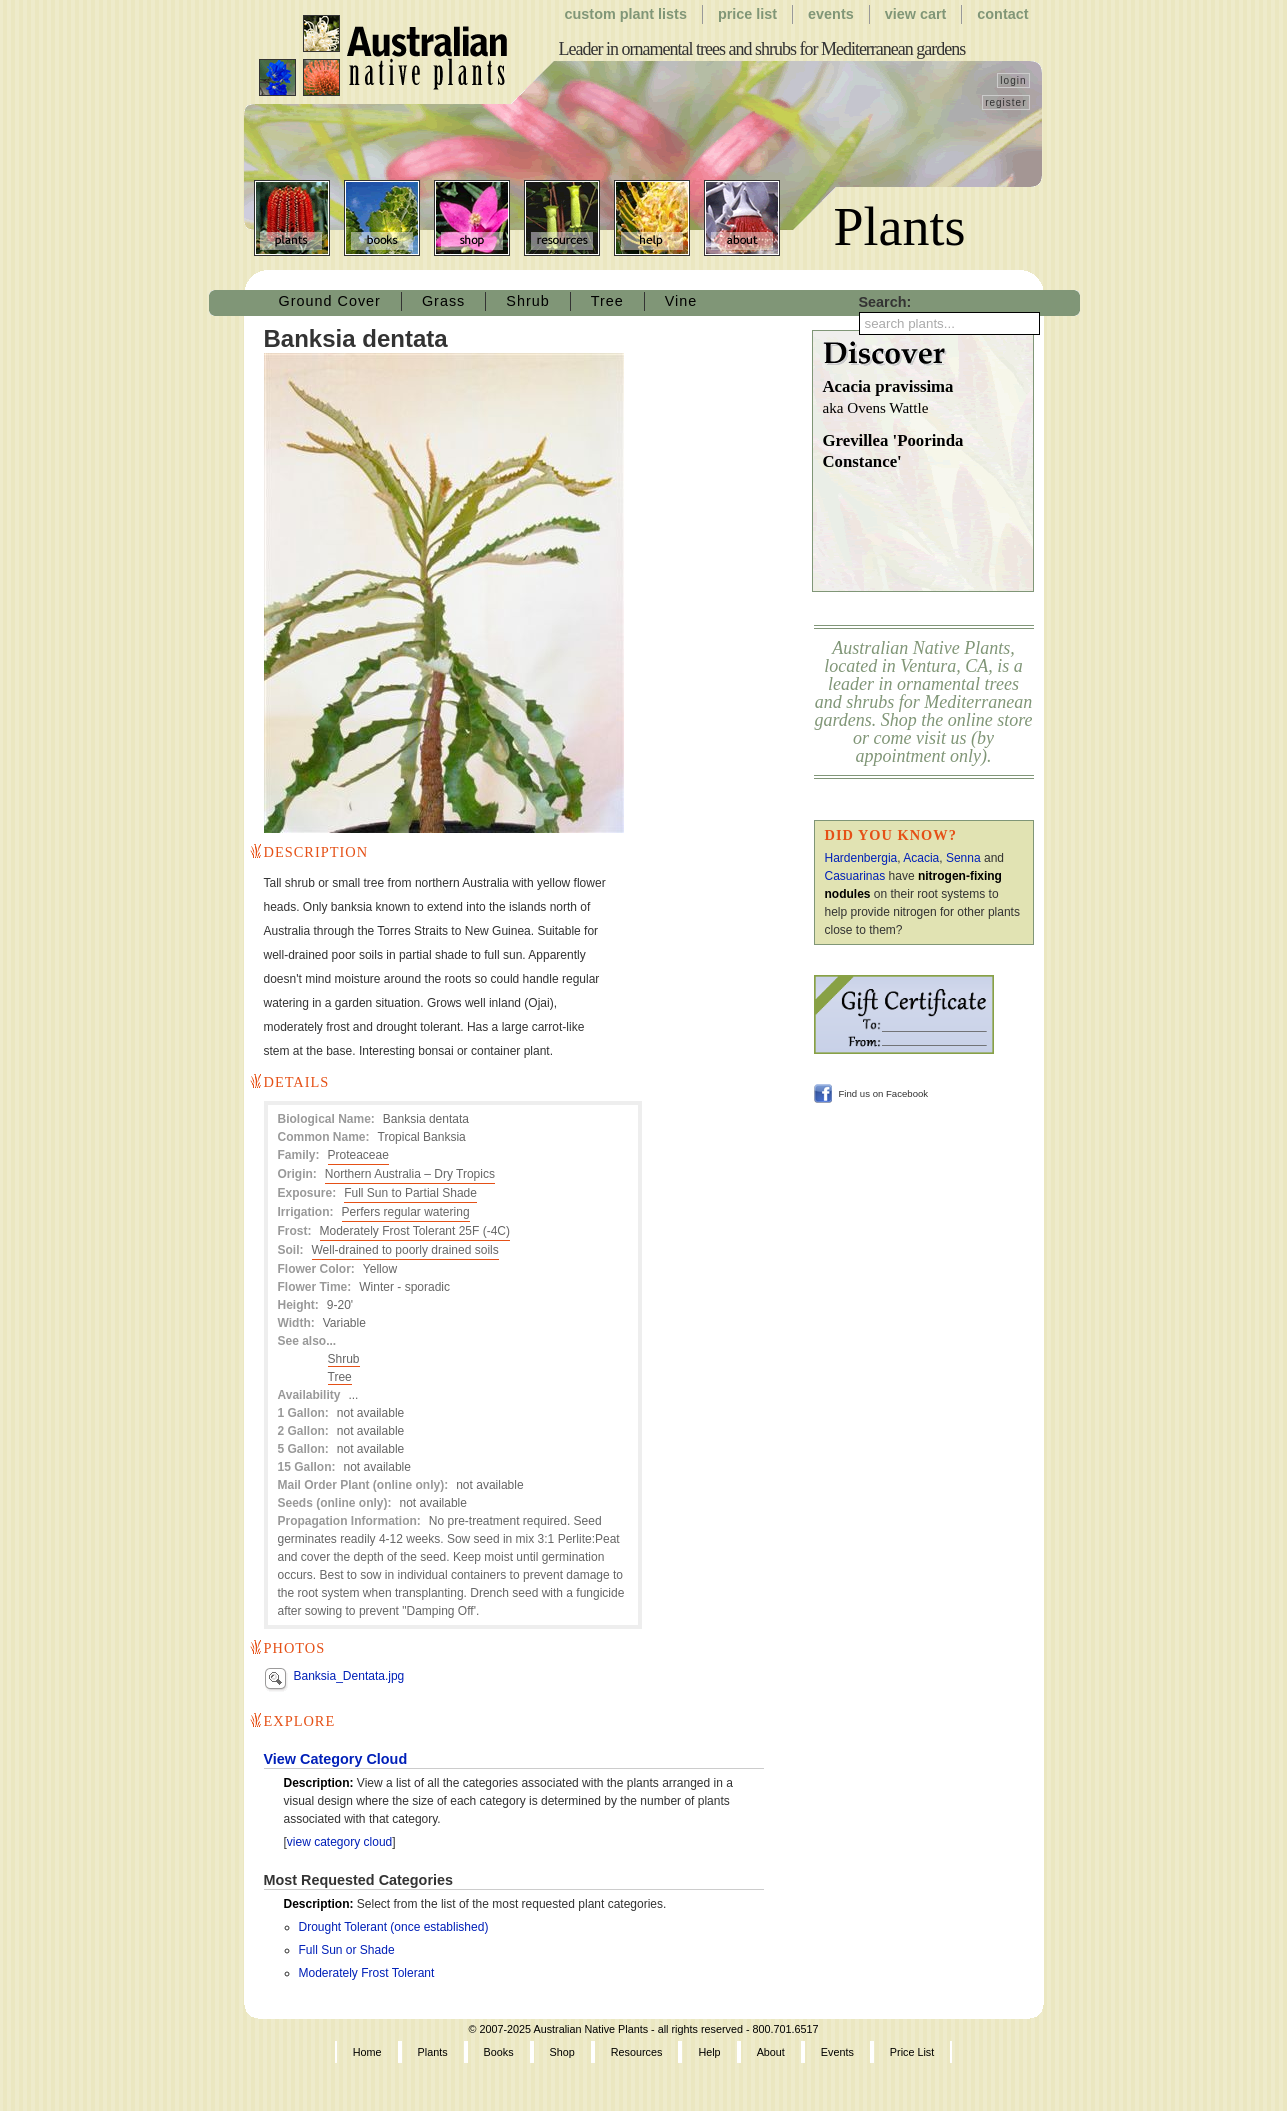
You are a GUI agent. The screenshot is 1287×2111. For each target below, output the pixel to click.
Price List (747, 14)
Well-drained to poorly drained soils (405, 1250)
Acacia (921, 858)
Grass (443, 301)
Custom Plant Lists (626, 14)
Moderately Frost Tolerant (367, 1973)
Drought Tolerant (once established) (394, 1927)
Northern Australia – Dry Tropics (410, 1174)
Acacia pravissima (928, 398)
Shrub (527, 301)
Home (367, 2052)
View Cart (916, 14)
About (742, 218)
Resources (562, 218)
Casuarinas (855, 876)
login (1013, 80)
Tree (607, 301)
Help (652, 218)
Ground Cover (330, 301)
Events (831, 14)
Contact (1002, 14)
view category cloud (339, 1842)
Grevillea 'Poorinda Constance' (893, 451)
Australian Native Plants (384, 56)
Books (382, 218)
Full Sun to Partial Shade (410, 1193)
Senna (963, 858)
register (1005, 102)
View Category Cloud (336, 1759)
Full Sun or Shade (347, 1950)
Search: (885, 302)
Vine (681, 301)
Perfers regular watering (406, 1212)
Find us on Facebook (884, 1093)
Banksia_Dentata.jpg (349, 1676)
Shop (472, 218)
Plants (292, 218)
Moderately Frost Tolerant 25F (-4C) (415, 1231)
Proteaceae (358, 1155)
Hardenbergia (861, 858)
